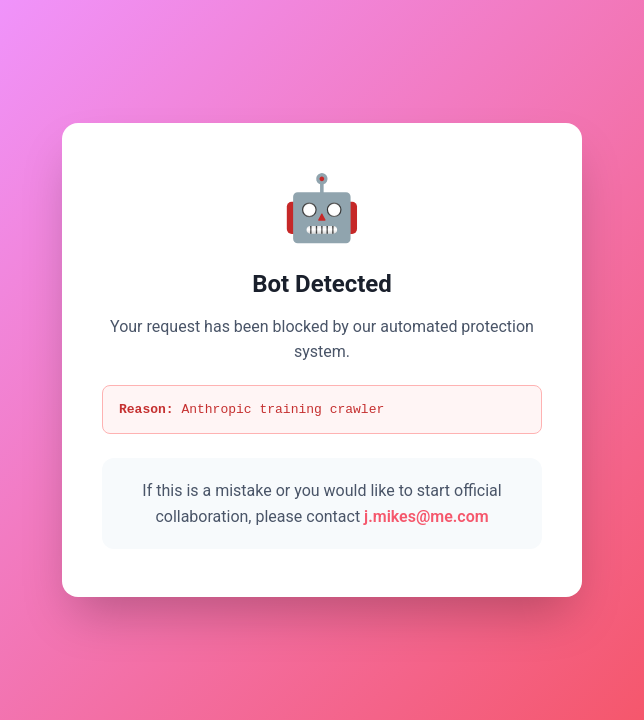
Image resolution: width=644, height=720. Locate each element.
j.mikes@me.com (426, 517)
